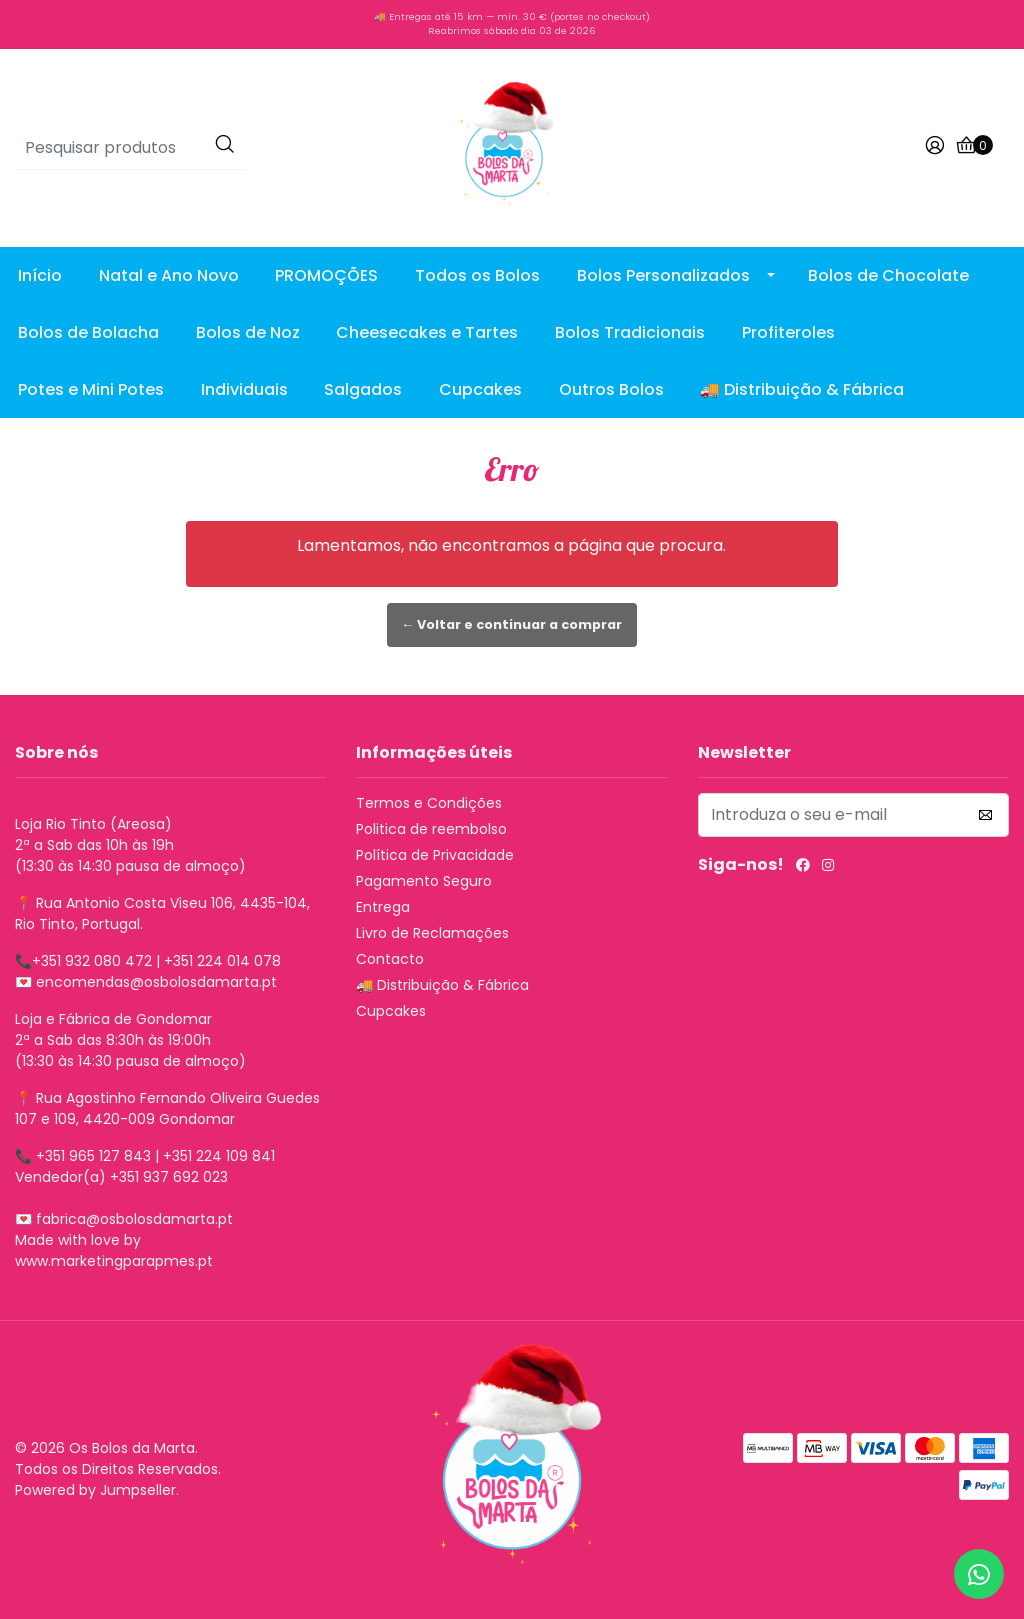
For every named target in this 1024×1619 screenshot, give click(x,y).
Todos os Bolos (477, 275)
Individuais (244, 389)
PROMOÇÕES (326, 275)
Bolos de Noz (248, 332)
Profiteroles (788, 332)
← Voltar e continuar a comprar (512, 624)
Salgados (363, 389)
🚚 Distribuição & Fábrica (802, 389)
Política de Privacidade (435, 855)
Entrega (383, 907)
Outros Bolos (611, 389)
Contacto (390, 959)
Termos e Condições (429, 803)
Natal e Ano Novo (169, 275)
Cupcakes (480, 389)
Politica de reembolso (431, 829)
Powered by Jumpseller (95, 1490)
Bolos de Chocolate (888, 275)
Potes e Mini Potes (91, 389)
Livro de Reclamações (432, 933)
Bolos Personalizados (663, 275)
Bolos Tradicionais (630, 332)
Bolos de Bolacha (88, 332)
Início (40, 275)
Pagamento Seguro (424, 881)
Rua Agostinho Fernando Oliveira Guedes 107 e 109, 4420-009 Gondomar (167, 1108)
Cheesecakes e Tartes (427, 332)
